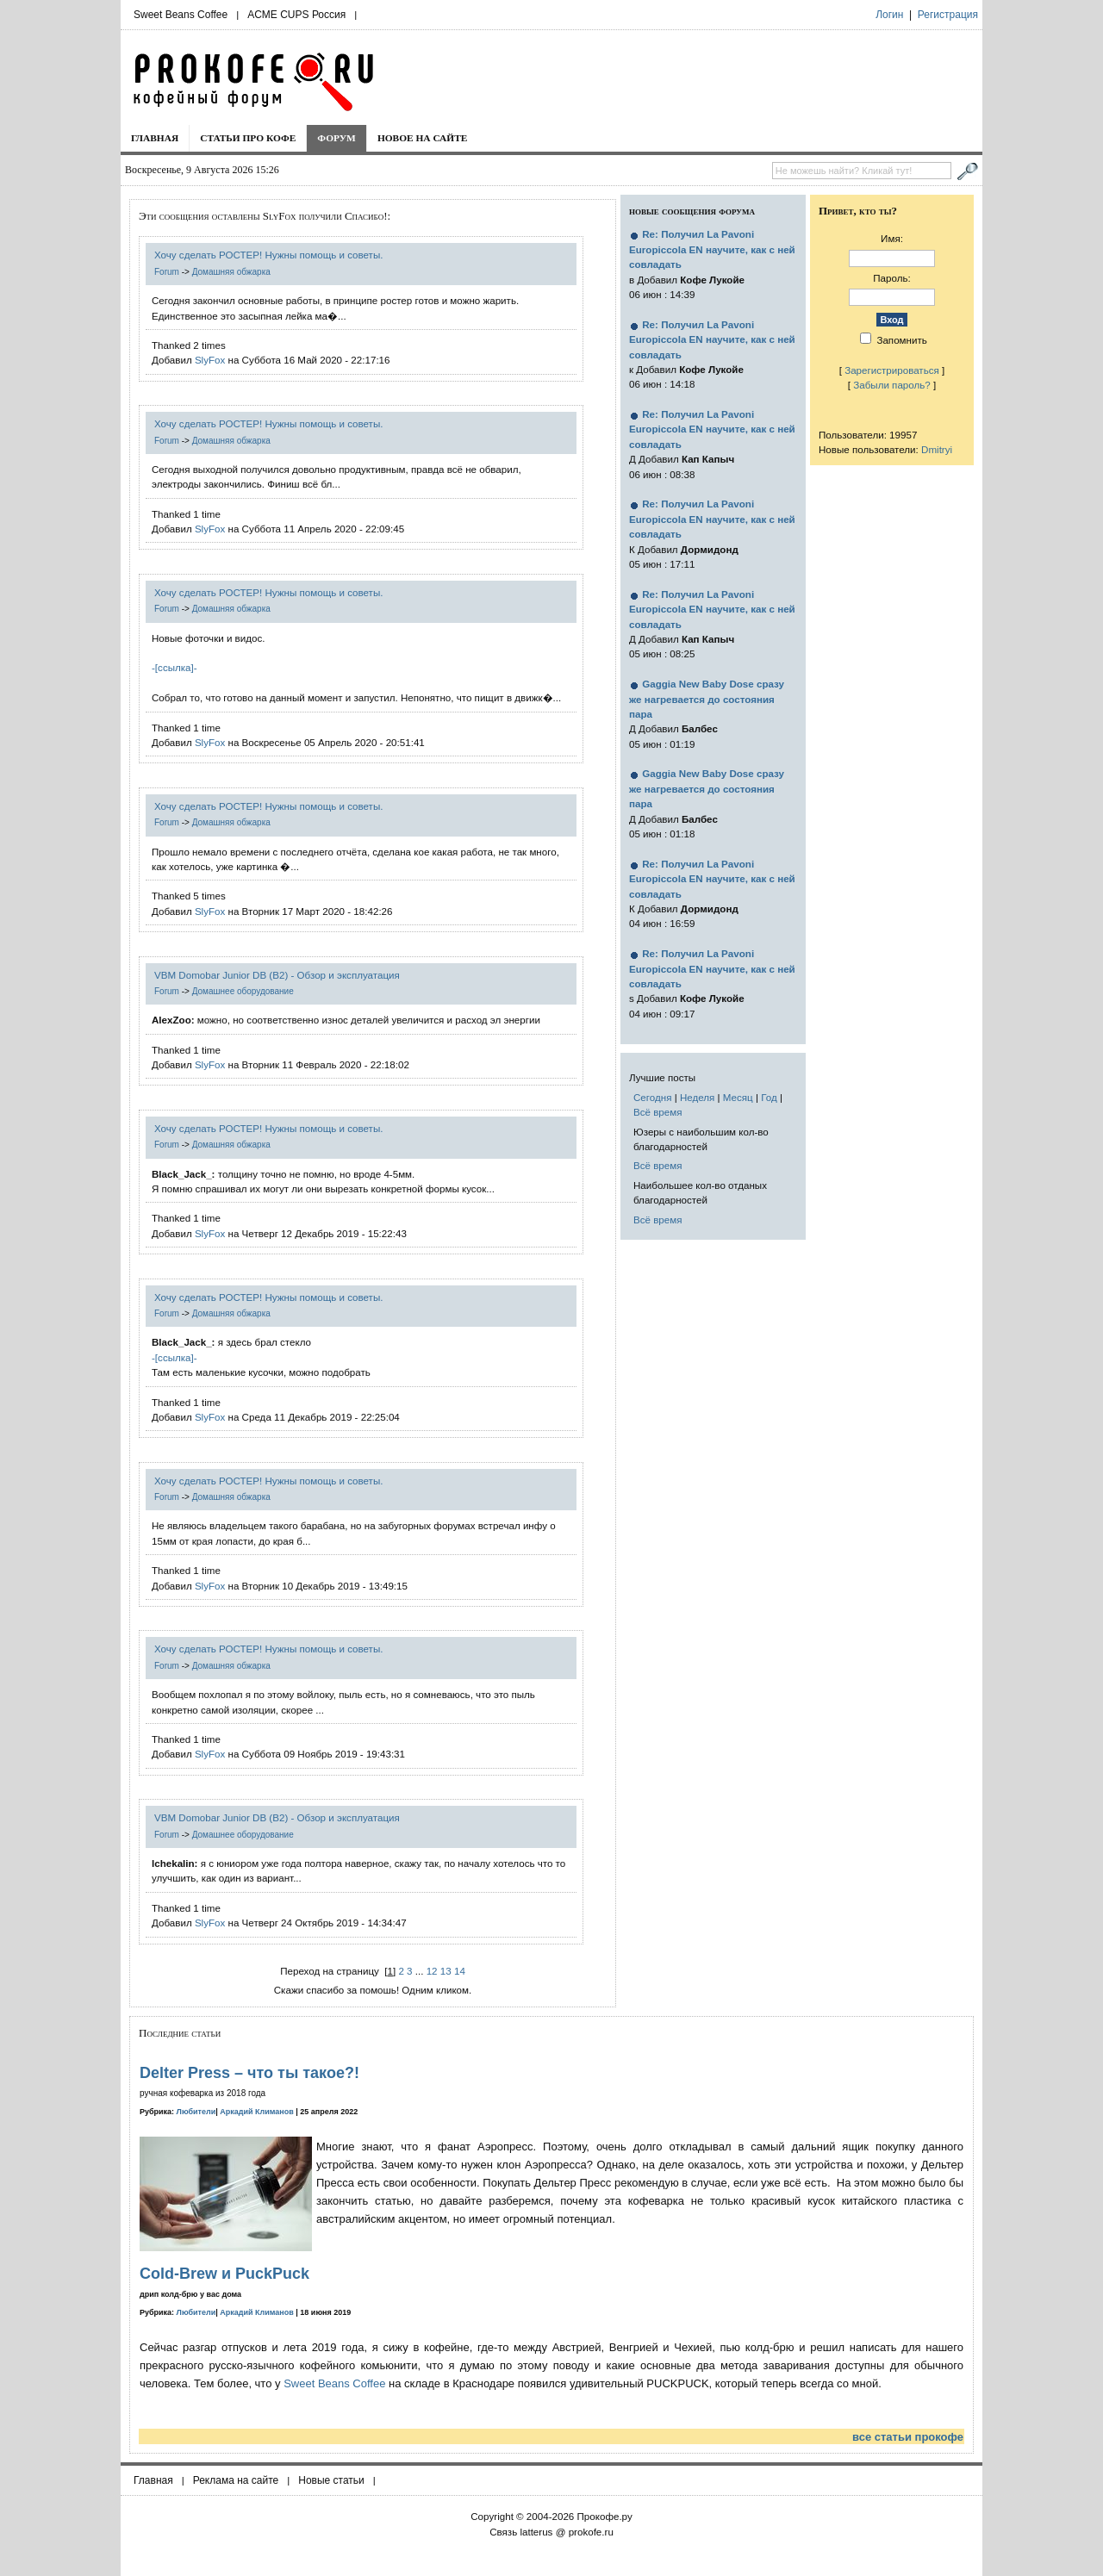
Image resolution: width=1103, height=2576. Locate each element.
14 (459, 1970)
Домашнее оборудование (243, 991)
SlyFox (210, 359)
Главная (154, 138)
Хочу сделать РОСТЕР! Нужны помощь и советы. (268, 254)
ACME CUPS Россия (296, 15)
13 (446, 1970)
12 (432, 1970)
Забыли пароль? (892, 384)
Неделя (697, 1097)
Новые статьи (331, 2480)
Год (768, 1097)
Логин (889, 15)
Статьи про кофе (248, 138)
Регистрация (948, 15)
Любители (196, 2111)
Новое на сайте (422, 138)
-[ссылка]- (174, 667)
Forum (166, 272)
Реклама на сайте (236, 2480)
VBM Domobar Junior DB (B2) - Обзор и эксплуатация (277, 974)
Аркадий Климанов (257, 2111)
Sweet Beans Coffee (180, 15)
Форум (336, 138)
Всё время (657, 1111)
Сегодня (652, 1097)
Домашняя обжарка (231, 272)
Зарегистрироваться (891, 370)
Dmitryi (936, 449)
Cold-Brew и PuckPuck (224, 2273)
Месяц (738, 1097)
